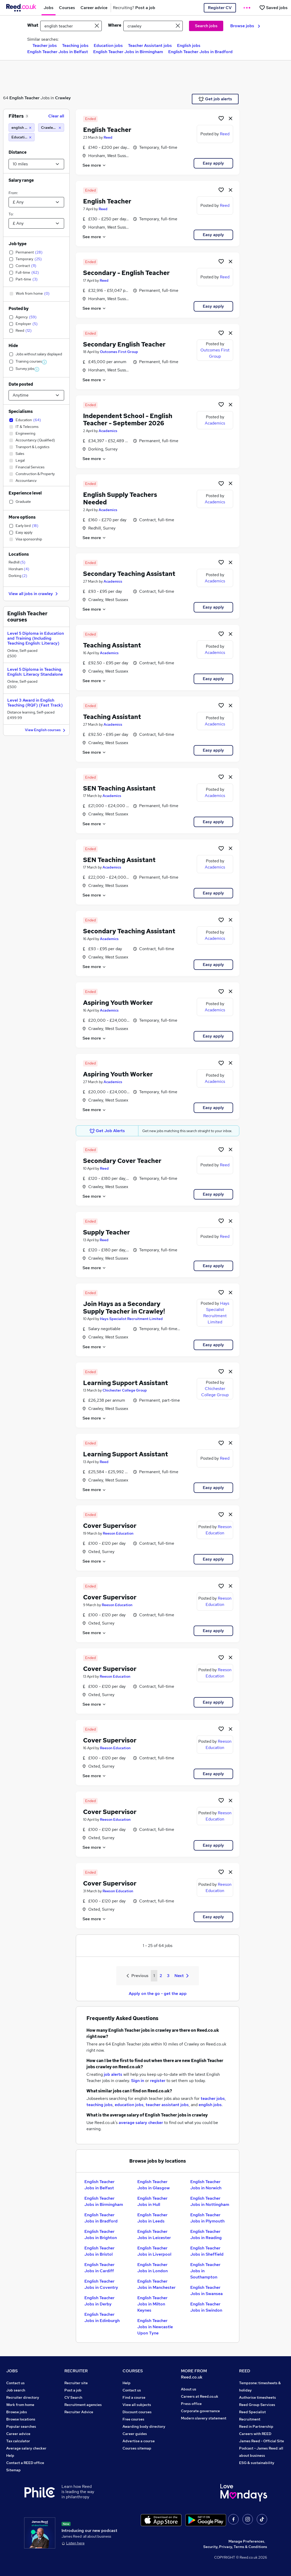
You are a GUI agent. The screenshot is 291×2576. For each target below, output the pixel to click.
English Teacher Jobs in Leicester (154, 2234)
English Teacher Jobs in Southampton (205, 2271)
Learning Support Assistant (125, 1383)
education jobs (129, 2104)
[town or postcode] (153, 26)
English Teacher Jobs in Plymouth (207, 2218)
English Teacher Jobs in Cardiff (99, 2268)
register (157, 2080)
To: (11, 214)
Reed (108, 137)
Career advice (18, 2433)
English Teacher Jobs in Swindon (206, 2307)
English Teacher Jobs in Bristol (99, 2251)
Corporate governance (200, 2411)
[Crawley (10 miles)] (51, 127)
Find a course (134, 2397)
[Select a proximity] (36, 164)
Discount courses (137, 2412)
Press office (191, 2403)
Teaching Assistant (112, 645)
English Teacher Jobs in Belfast (57, 51)
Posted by (19, 308)
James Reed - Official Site (261, 2441)
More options (22, 517)
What (32, 25)
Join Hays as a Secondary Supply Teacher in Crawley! (124, 1307)
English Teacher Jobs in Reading (206, 2234)
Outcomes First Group (119, 351)
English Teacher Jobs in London (152, 2268)
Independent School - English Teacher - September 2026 (127, 419)
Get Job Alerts (107, 1131)
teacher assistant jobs (167, 2104)
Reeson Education (118, 1533)
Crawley (63, 98)
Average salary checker (26, 2448)
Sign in (137, 2080)
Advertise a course (139, 2441)
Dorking (18, 575)
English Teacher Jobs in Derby (99, 2301)
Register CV (220, 7)
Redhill (17, 562)
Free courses (133, 2419)
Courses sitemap (137, 2448)
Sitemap (13, 2470)
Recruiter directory (22, 2397)
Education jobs (108, 45)
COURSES (133, 2371)
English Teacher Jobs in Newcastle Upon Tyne (155, 2327)
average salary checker (141, 2122)
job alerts (113, 2074)
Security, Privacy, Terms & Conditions (235, 2546)
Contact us (15, 2383)
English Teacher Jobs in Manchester (156, 2284)
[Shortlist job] (221, 118)
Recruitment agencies (83, 2404)
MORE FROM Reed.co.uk (194, 2374)
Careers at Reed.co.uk (199, 2396)
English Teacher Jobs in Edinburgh (102, 2317)
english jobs (210, 2104)
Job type (17, 243)
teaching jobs (99, 2104)
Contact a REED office (25, 2462)
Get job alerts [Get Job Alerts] (215, 99)
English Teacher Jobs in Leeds (152, 2218)
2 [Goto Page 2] (161, 1975)
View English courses (46, 730)
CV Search (73, 2397)
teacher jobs (213, 2098)
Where (114, 25)
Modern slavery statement (203, 2418)
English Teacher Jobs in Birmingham (128, 51)
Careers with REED (255, 2433)
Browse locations (20, 2419)
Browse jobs (245, 26)
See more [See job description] (94, 165)
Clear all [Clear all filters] (56, 116)
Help (10, 2455)
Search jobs (206, 26)
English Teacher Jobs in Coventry (101, 2284)
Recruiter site (76, 2383)
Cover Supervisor (110, 1526)
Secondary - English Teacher (126, 273)
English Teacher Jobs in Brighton (100, 2234)
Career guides (135, 2433)
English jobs (188, 45)
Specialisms (21, 411)
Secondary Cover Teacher (122, 1161)
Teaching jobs (75, 45)
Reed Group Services (257, 2404)
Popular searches (21, 2426)
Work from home (20, 2404)
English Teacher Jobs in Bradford (200, 51)
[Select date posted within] (36, 395)
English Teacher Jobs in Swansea (206, 2290)
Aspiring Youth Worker (118, 1003)
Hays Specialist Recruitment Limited (131, 1318)
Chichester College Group (125, 1390)
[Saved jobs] (273, 7)
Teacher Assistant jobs (150, 45)
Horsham (19, 569)
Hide (13, 345)
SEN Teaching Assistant (119, 788)
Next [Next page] (181, 1975)
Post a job (73, 2390)
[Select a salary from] (36, 202)
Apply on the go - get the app (158, 1993)
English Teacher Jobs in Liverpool (154, 2251)
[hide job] (230, 118)
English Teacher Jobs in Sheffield (207, 2251)
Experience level (25, 493)
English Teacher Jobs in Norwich (205, 2185)
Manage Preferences (246, 2541)
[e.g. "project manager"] (71, 26)
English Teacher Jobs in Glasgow (153, 2185)
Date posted (21, 384)
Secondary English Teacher (124, 344)
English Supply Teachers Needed (120, 498)
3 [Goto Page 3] (168, 1975)
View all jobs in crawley (34, 593)
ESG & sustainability (256, 2462)
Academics (108, 430)
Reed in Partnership (256, 2426)
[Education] (21, 137)
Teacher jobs (44, 45)
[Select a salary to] (36, 223)
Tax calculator (18, 2441)
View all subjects (137, 2404)
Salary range (21, 180)
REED (244, 2371)
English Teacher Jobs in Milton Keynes (152, 2304)
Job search (15, 2390)
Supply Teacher (106, 1232)
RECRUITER (76, 2371)
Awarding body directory (144, 2426)
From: (13, 192)
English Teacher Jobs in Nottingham (209, 2201)
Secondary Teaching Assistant (129, 574)
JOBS (12, 2371)
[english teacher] (21, 127)
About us (188, 2389)
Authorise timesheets (257, 2397)
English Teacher (24, 98)
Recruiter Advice (78, 2412)
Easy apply (213, 163)
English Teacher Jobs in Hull (152, 2201)
